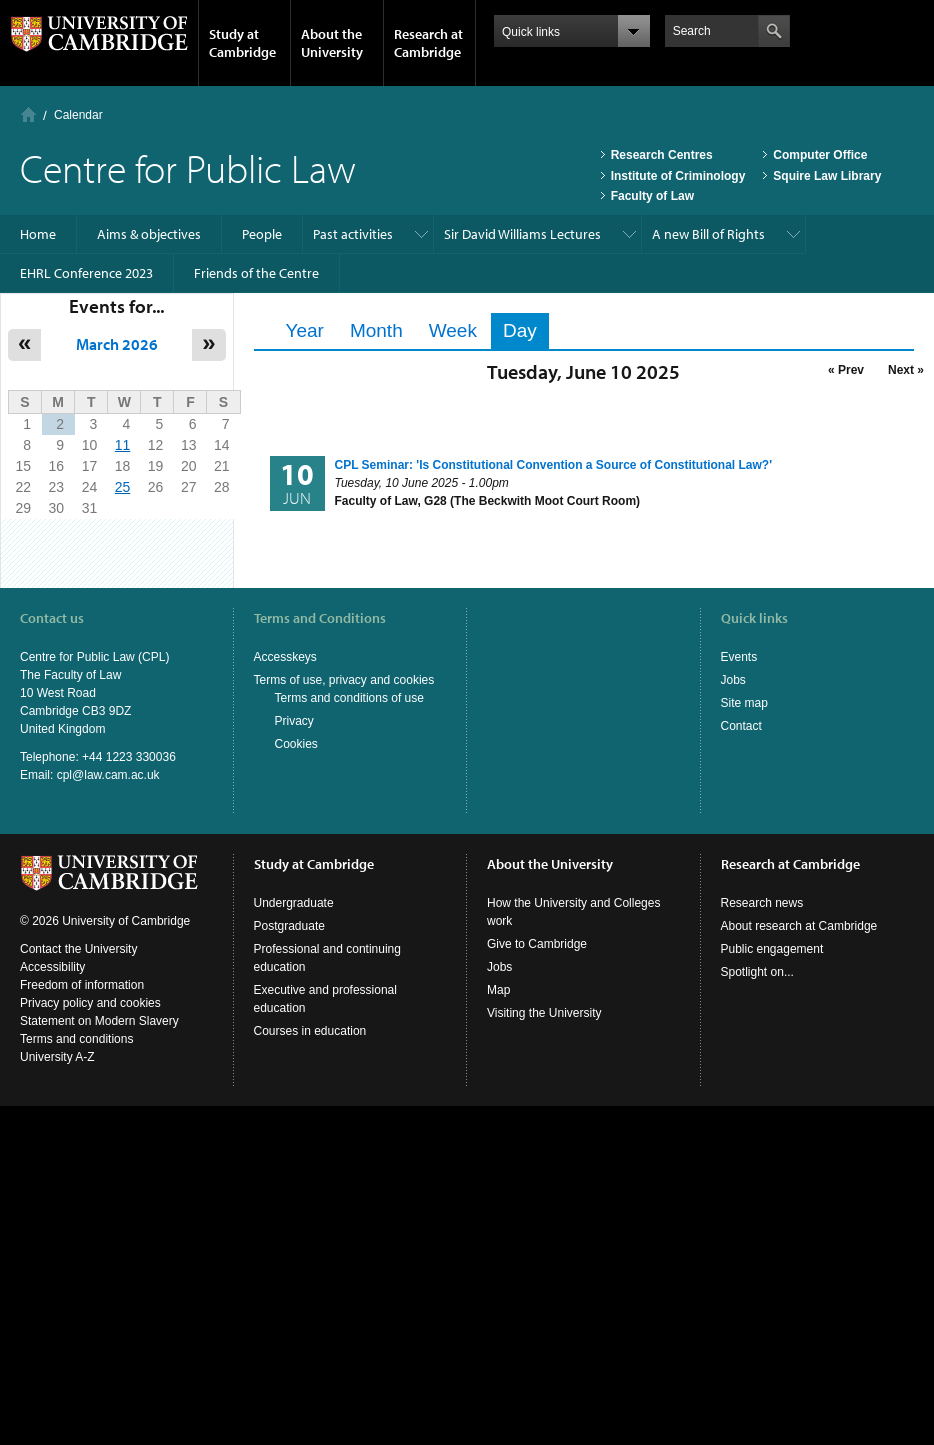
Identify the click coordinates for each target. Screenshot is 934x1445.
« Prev (846, 370)
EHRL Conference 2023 (86, 273)
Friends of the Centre (256, 273)
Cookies (296, 744)
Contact (741, 726)
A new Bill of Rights (708, 234)
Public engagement (772, 949)
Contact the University (78, 949)
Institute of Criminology (678, 176)
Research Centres (662, 155)
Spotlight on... (757, 972)
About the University (332, 43)
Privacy (294, 721)
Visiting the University (544, 1013)
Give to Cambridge (537, 944)
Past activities (353, 234)
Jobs (733, 680)
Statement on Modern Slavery (99, 1021)
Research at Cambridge (428, 43)
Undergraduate (294, 903)
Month (376, 330)
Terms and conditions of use (349, 698)
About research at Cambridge (799, 926)
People (262, 234)
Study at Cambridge (242, 43)
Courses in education (310, 1031)
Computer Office (820, 155)
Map (498, 990)
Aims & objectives (149, 234)
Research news (762, 903)
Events (739, 657)
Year (305, 330)
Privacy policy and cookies (90, 1003)
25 (123, 487)
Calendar (78, 115)
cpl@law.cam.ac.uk (108, 775)
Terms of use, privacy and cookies (344, 680)
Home (28, 114)
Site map (744, 703)
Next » (906, 370)
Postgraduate (289, 926)
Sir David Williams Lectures (522, 234)
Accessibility (52, 967)
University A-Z (57, 1057)
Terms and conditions (76, 1039)
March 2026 (117, 344)
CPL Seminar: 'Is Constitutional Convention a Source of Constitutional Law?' (554, 465)
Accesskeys (285, 657)
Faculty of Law (652, 196)
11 (123, 445)
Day (526, 330)
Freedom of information (82, 985)
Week (453, 330)
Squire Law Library (827, 176)
